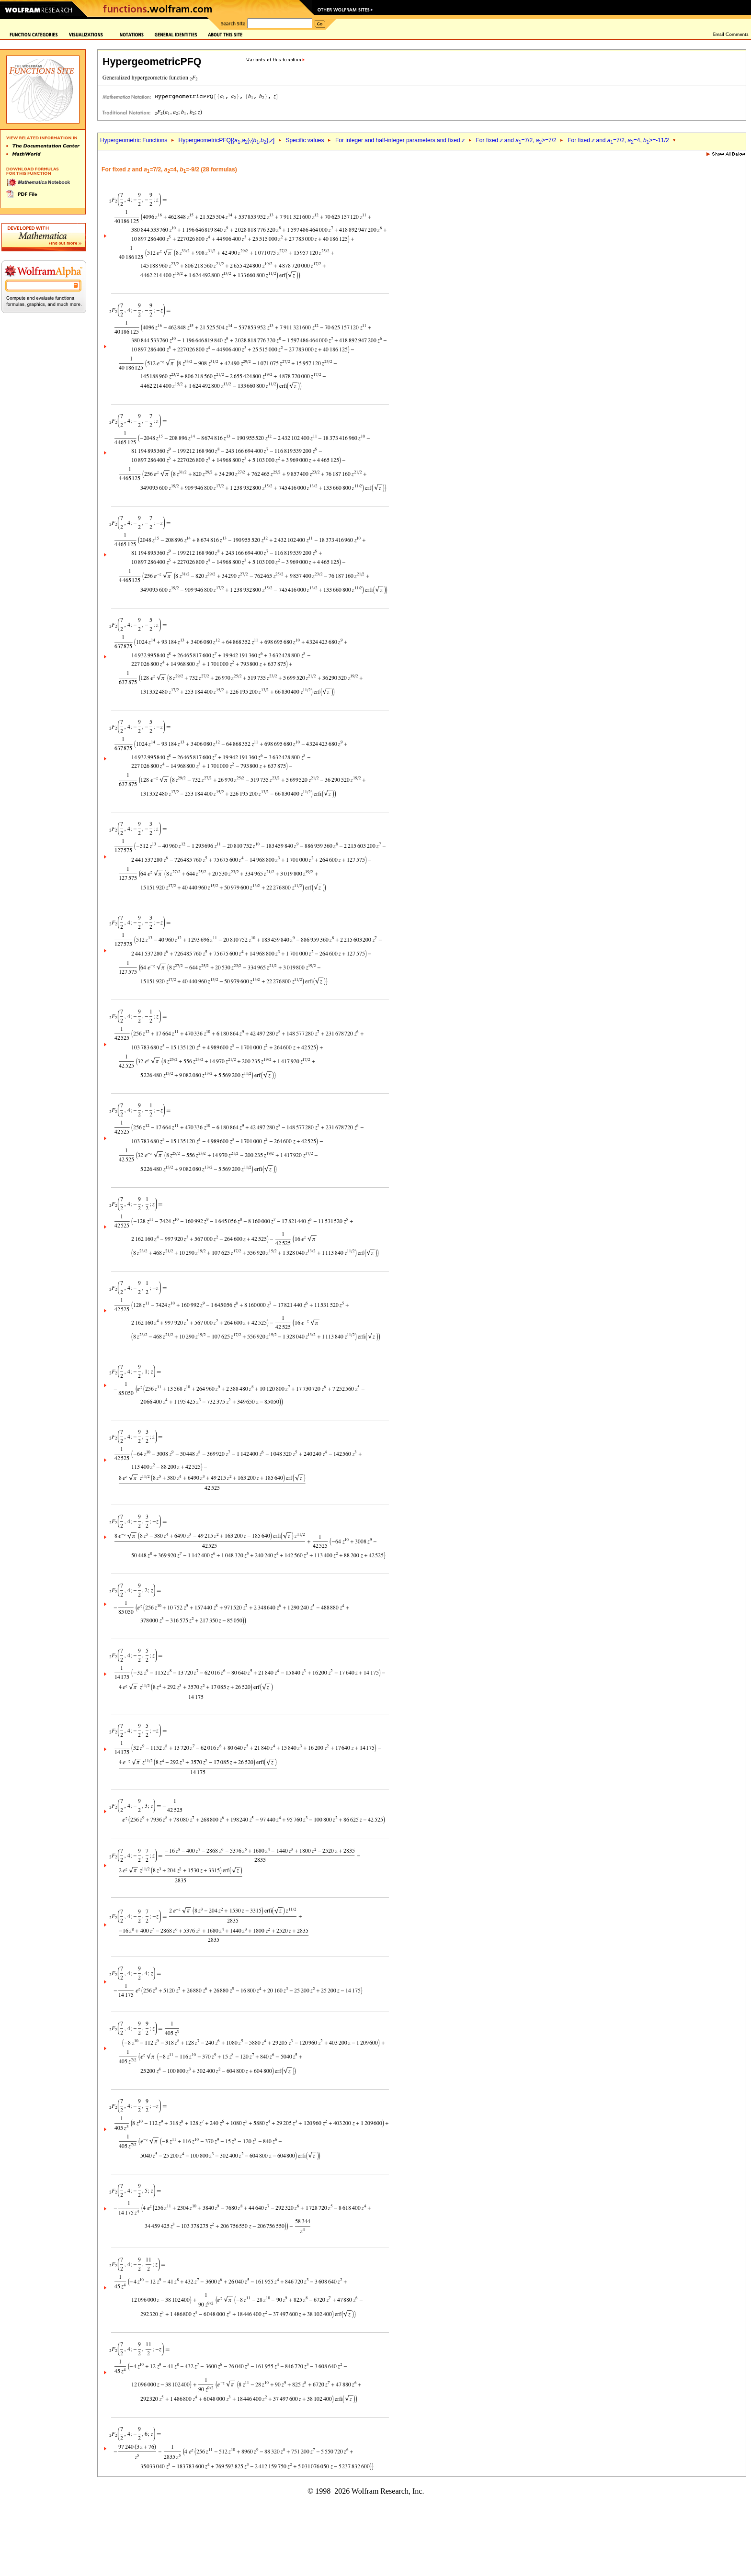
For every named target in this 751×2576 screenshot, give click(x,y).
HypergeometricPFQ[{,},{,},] (226, 140)
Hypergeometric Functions (133, 140)
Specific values (304, 140)
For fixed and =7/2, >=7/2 (516, 140)
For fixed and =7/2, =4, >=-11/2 (618, 140)
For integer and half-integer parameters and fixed (400, 140)
